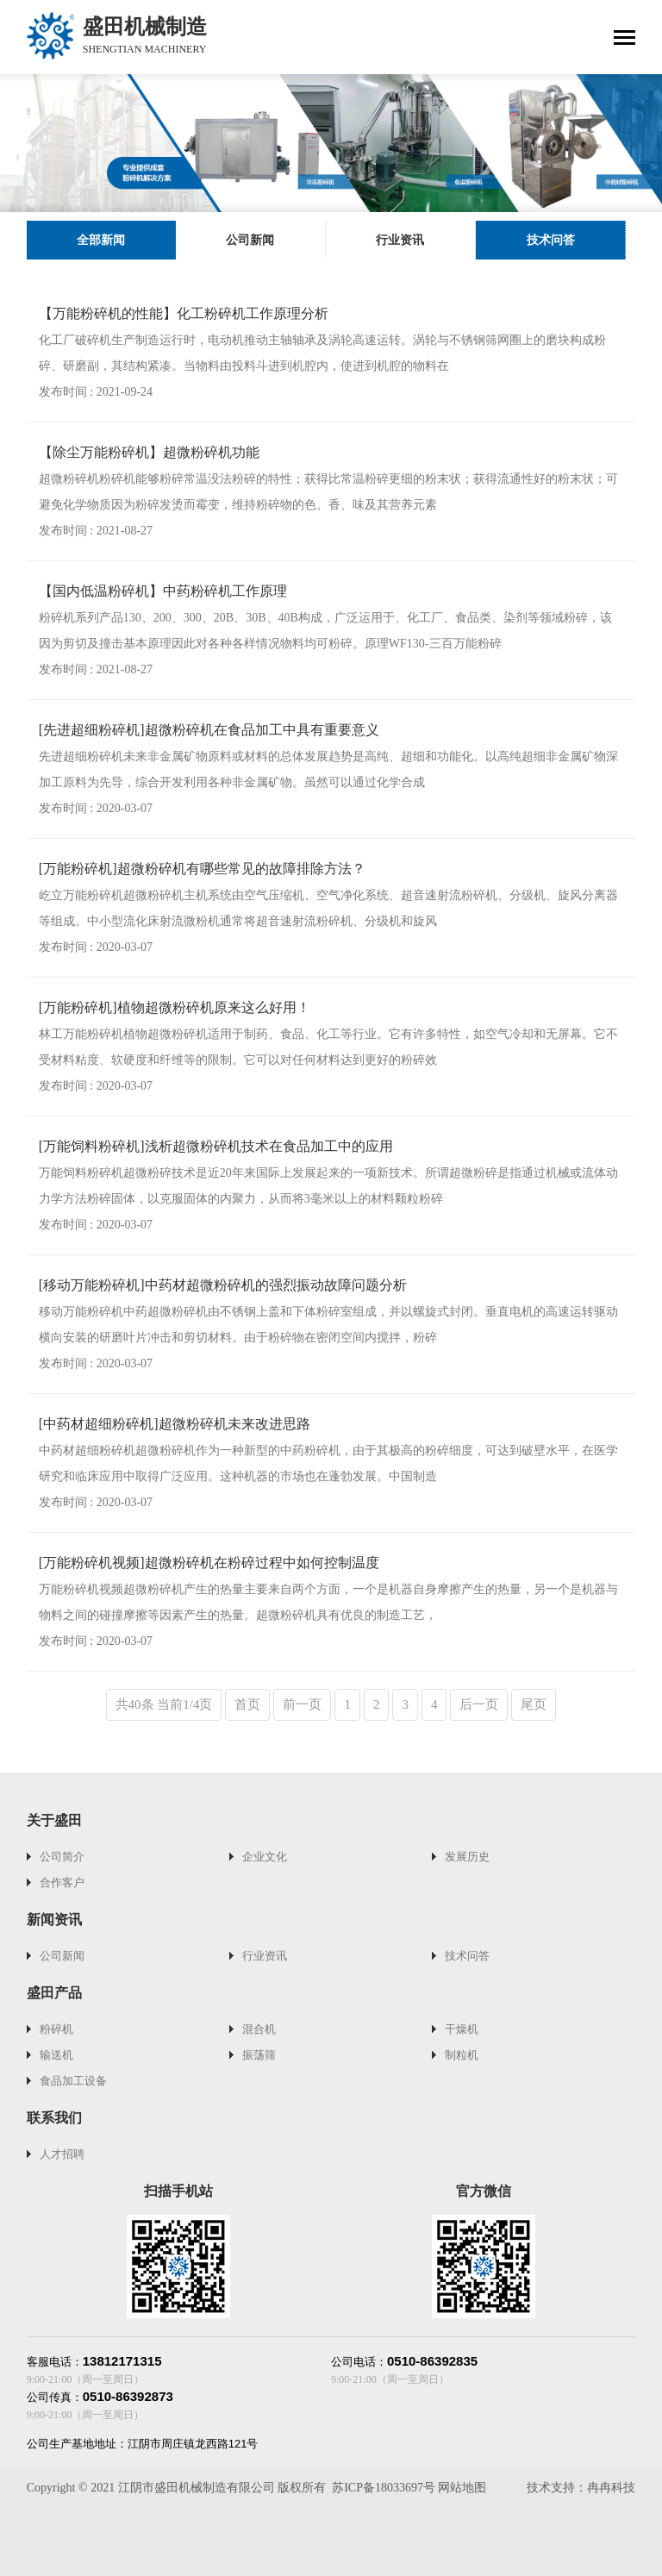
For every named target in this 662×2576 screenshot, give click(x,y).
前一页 (302, 1704)
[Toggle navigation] (624, 39)
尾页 (533, 1704)
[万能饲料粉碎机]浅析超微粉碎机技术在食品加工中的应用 (216, 1146)
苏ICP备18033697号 (383, 2487)
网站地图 (462, 2487)
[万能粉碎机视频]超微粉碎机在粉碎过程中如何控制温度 (209, 1562)
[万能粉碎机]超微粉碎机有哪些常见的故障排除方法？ (202, 868)
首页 (247, 1704)
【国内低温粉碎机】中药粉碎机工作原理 (163, 591)
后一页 (478, 1704)
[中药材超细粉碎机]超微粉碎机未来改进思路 (174, 1423)
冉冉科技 (611, 2487)
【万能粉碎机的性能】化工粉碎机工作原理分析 (183, 313)
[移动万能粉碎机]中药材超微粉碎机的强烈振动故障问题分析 (223, 1285)
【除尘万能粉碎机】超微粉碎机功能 (149, 452)
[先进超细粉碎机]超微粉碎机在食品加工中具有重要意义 (209, 729)
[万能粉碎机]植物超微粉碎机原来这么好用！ (174, 1007)
